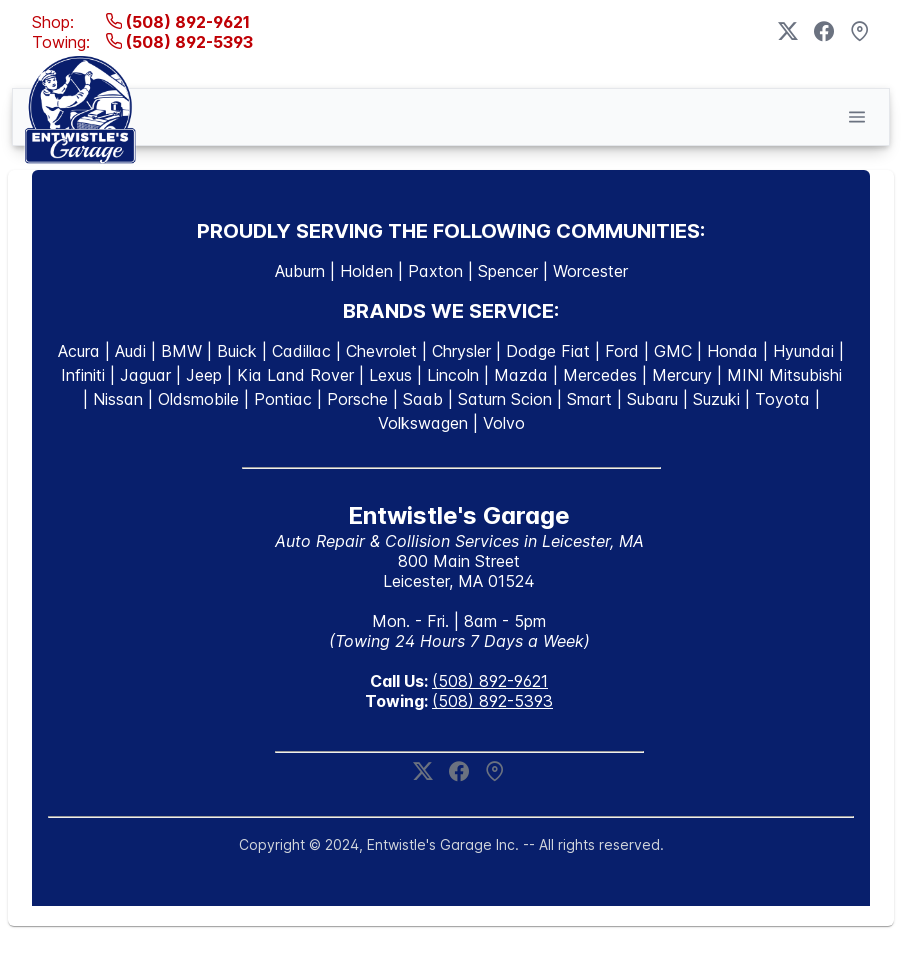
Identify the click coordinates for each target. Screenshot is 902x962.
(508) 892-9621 (178, 22)
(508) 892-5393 (179, 42)
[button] (857, 117)
